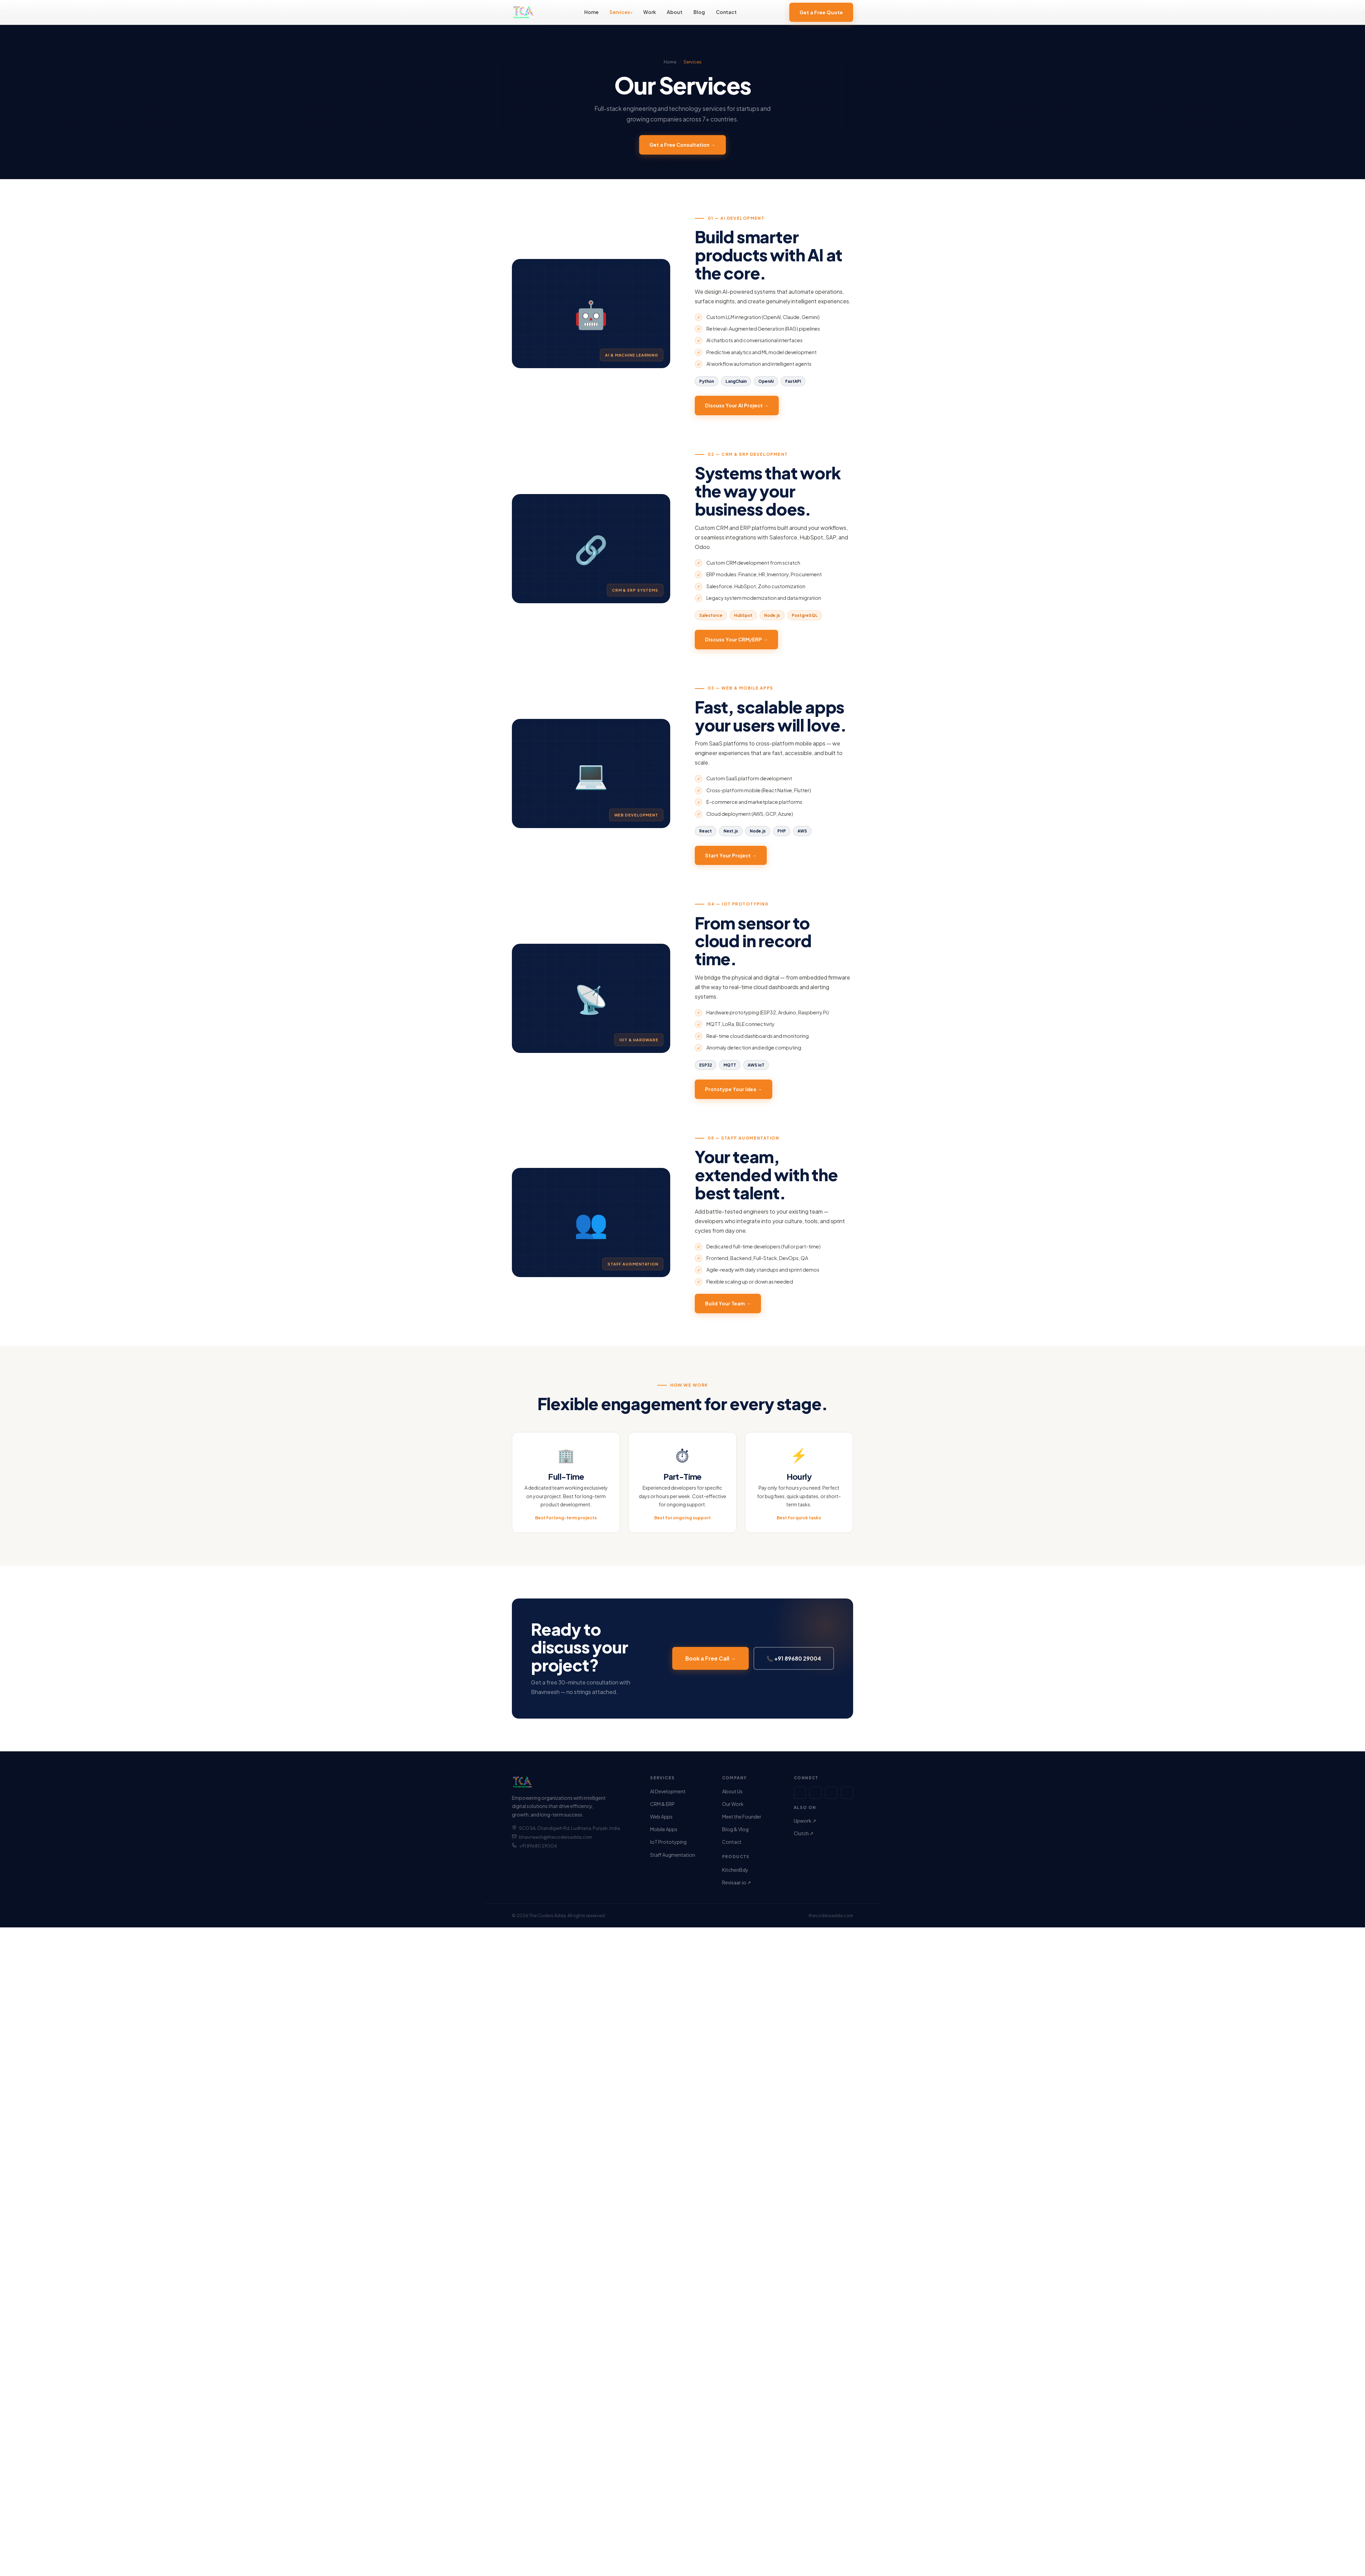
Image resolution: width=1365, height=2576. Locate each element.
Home (591, 12)
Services (619, 12)
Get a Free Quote (821, 12)
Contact (726, 12)
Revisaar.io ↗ (736, 1882)
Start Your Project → (731, 862)
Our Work (733, 1804)
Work (649, 12)
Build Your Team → (728, 1310)
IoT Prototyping (668, 1842)
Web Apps (661, 1816)
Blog (699, 12)
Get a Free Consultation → (682, 145)
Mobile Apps (663, 1829)
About (674, 12)
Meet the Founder (741, 1816)
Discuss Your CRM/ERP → (736, 646)
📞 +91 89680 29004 (793, 1665)
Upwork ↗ (805, 1821)
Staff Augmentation (672, 1855)
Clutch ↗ (804, 1833)
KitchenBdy (735, 1870)
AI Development (668, 1791)
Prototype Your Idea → (733, 1096)
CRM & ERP (662, 1804)
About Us (732, 1791)
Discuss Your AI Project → (736, 413)
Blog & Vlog (735, 1829)
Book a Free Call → (710, 1665)
